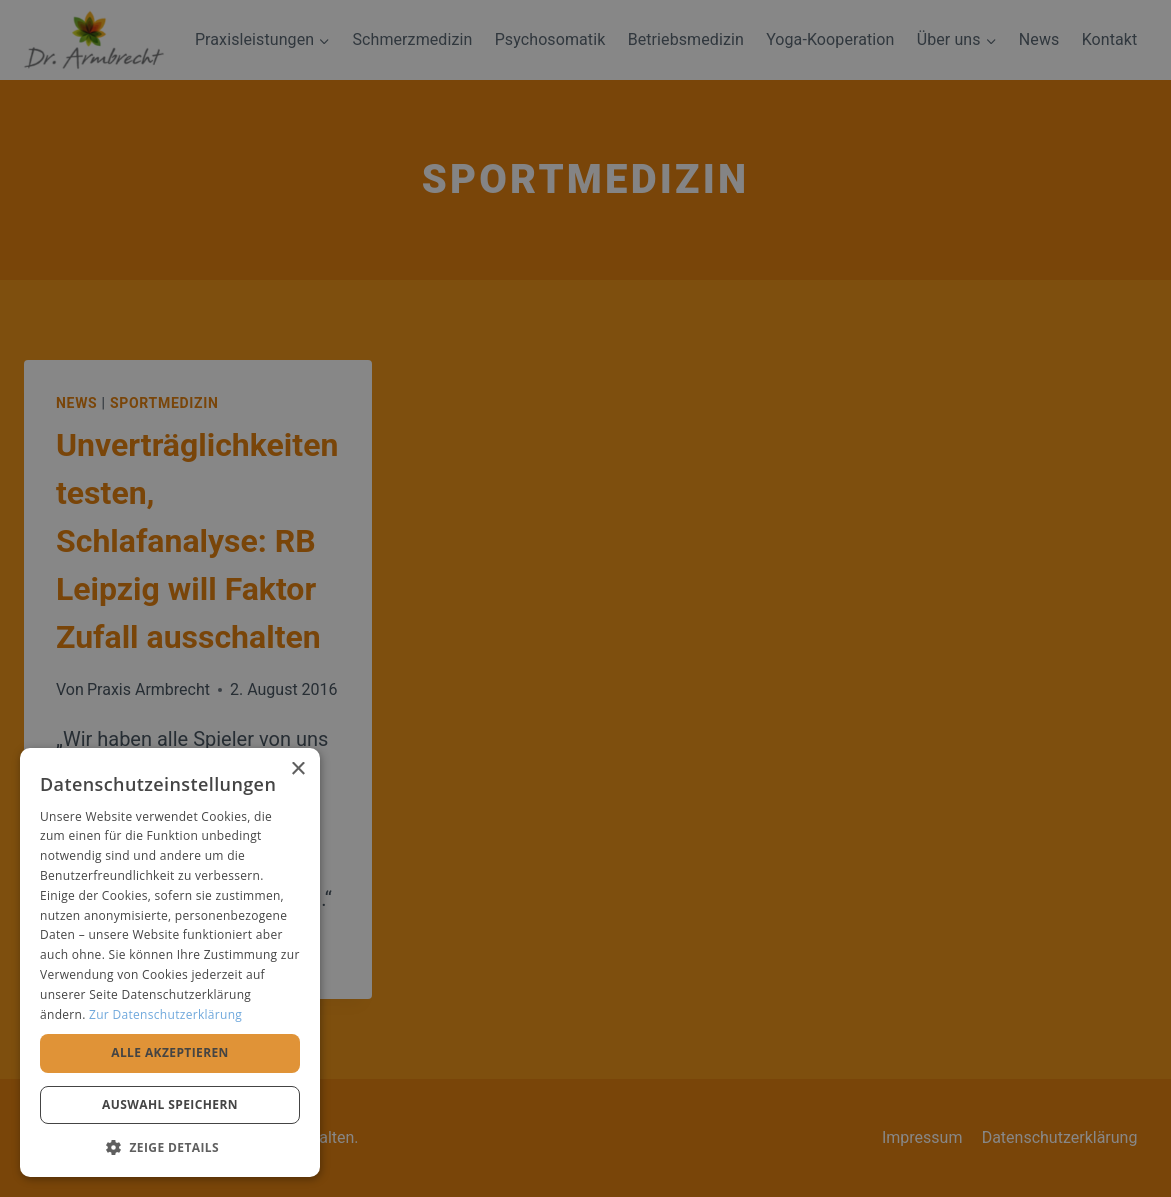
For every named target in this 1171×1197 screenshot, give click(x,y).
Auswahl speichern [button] (170, 1104)
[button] (170, 1147)
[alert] (585, 598)
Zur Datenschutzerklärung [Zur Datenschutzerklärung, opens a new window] (165, 1014)
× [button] (297, 769)
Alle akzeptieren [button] (170, 1052)
